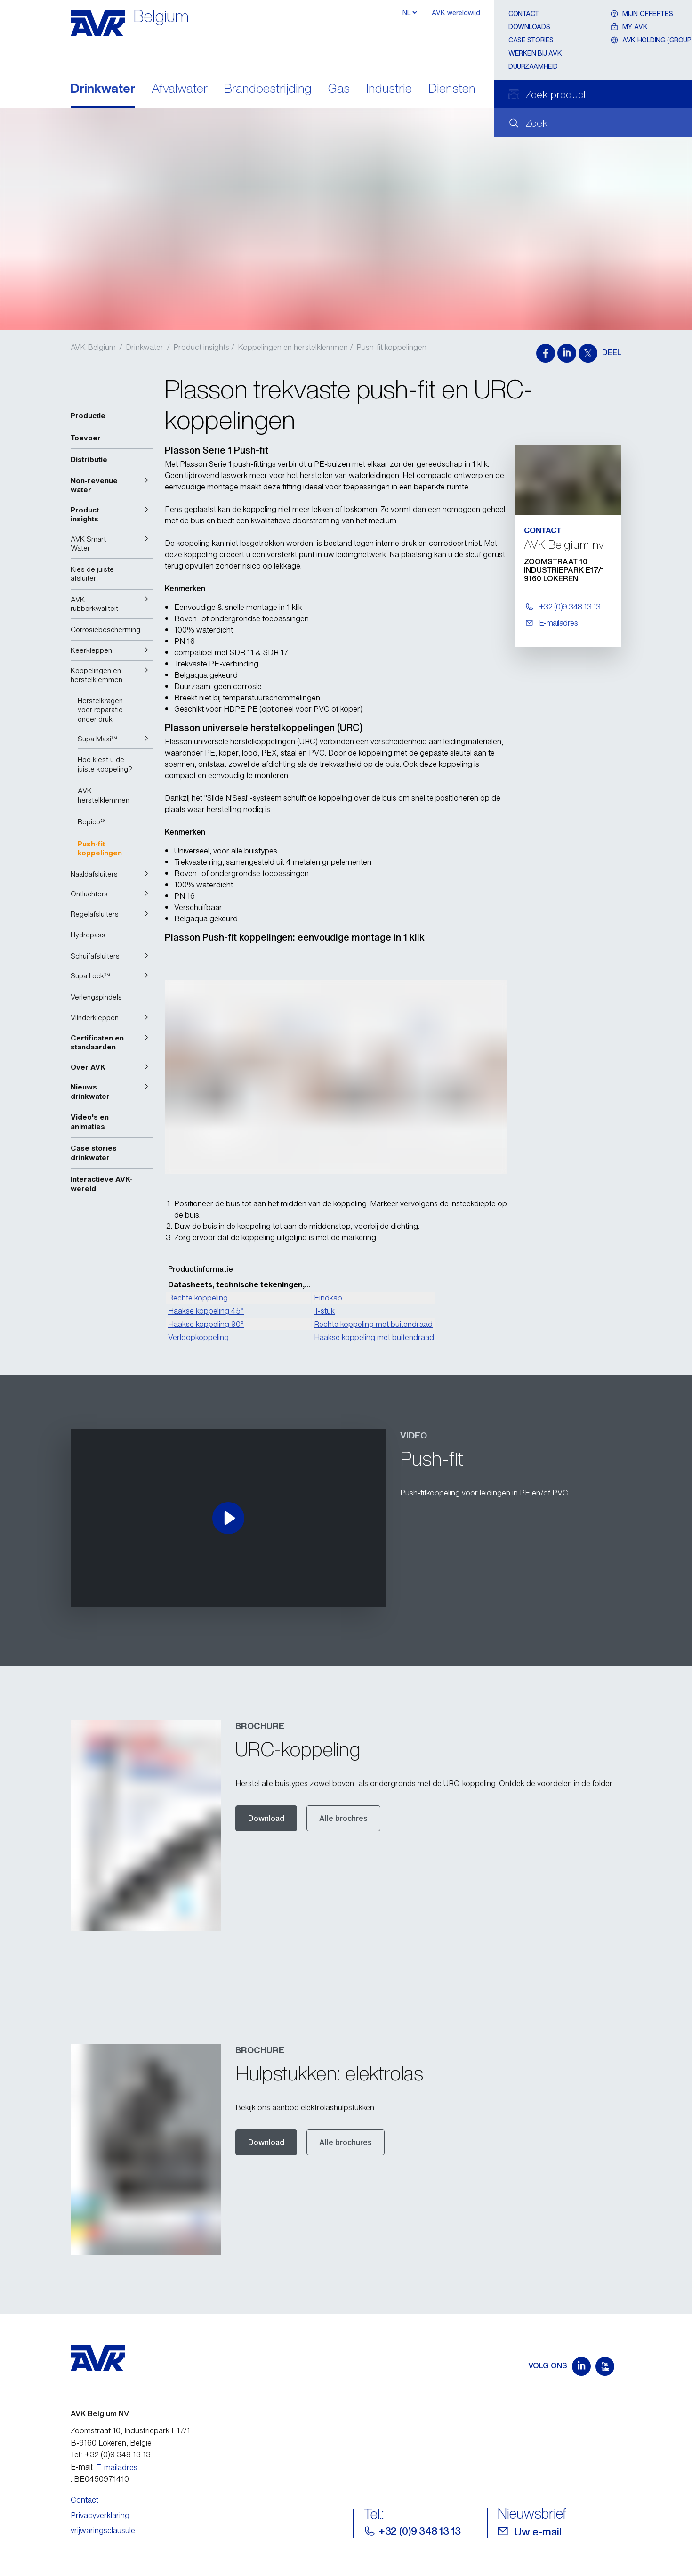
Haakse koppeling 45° (206, 1310)
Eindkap (328, 1297)
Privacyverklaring (100, 2515)
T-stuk (324, 1310)
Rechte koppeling (198, 1297)
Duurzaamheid (533, 66)
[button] (112, 485)
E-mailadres (116, 2467)
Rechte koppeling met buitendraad (373, 1324)
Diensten (451, 89)
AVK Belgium (93, 347)
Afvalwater (180, 89)
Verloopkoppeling (198, 1337)
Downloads (529, 27)
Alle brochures (345, 2142)
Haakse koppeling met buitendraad (374, 1337)
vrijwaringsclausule (103, 2530)
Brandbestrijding (268, 89)
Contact (523, 13)
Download (266, 1818)
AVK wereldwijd (456, 12)
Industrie (389, 89)
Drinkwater (103, 89)
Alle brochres (343, 1818)
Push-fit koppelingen (391, 347)
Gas (339, 89)
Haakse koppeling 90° (206, 1324)
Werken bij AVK (535, 53)
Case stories (531, 40)
